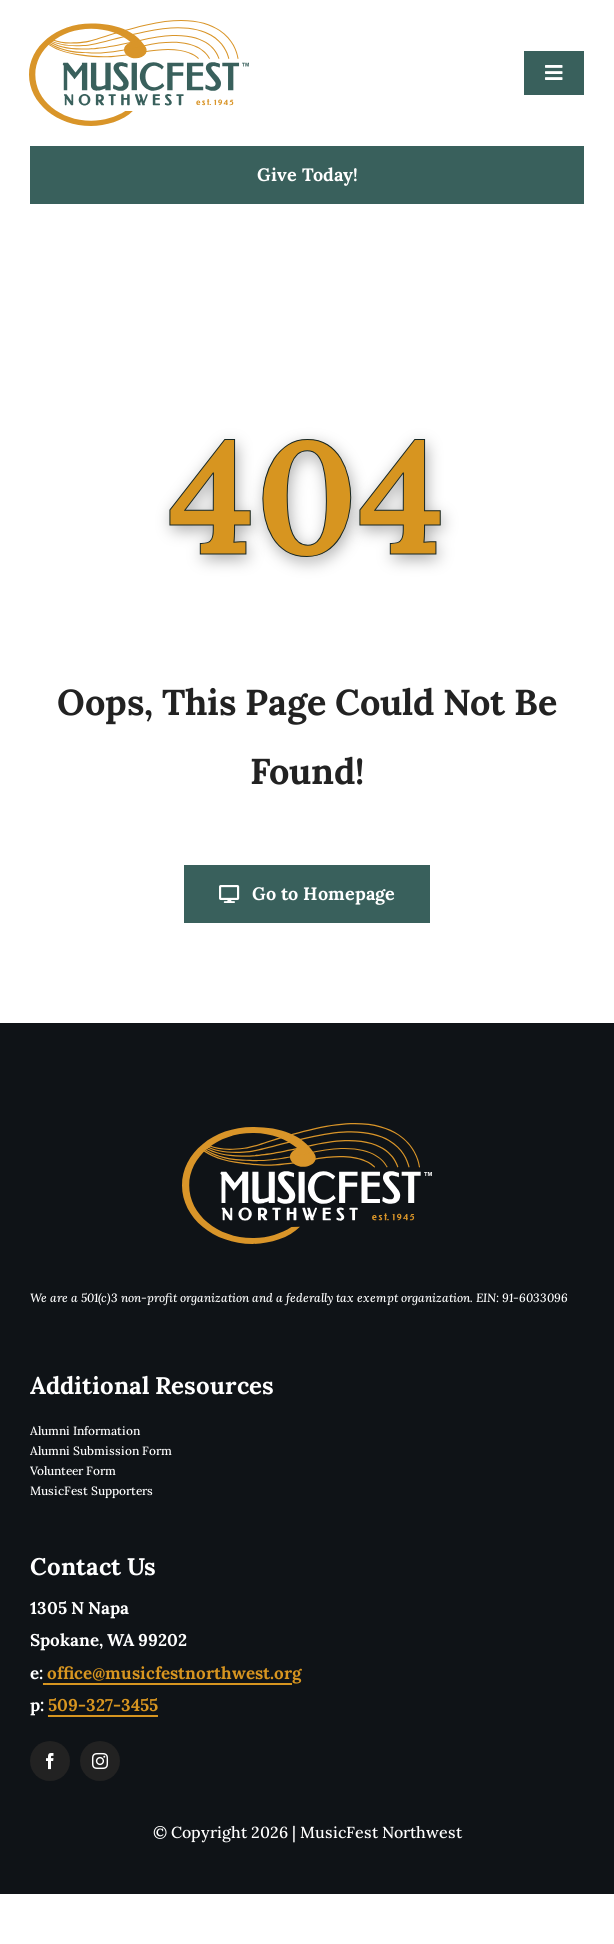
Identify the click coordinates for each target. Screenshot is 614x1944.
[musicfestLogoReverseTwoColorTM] (307, 1131)
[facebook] (50, 1761)
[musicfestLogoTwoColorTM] (139, 28)
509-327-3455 (103, 1705)
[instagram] (100, 1761)
